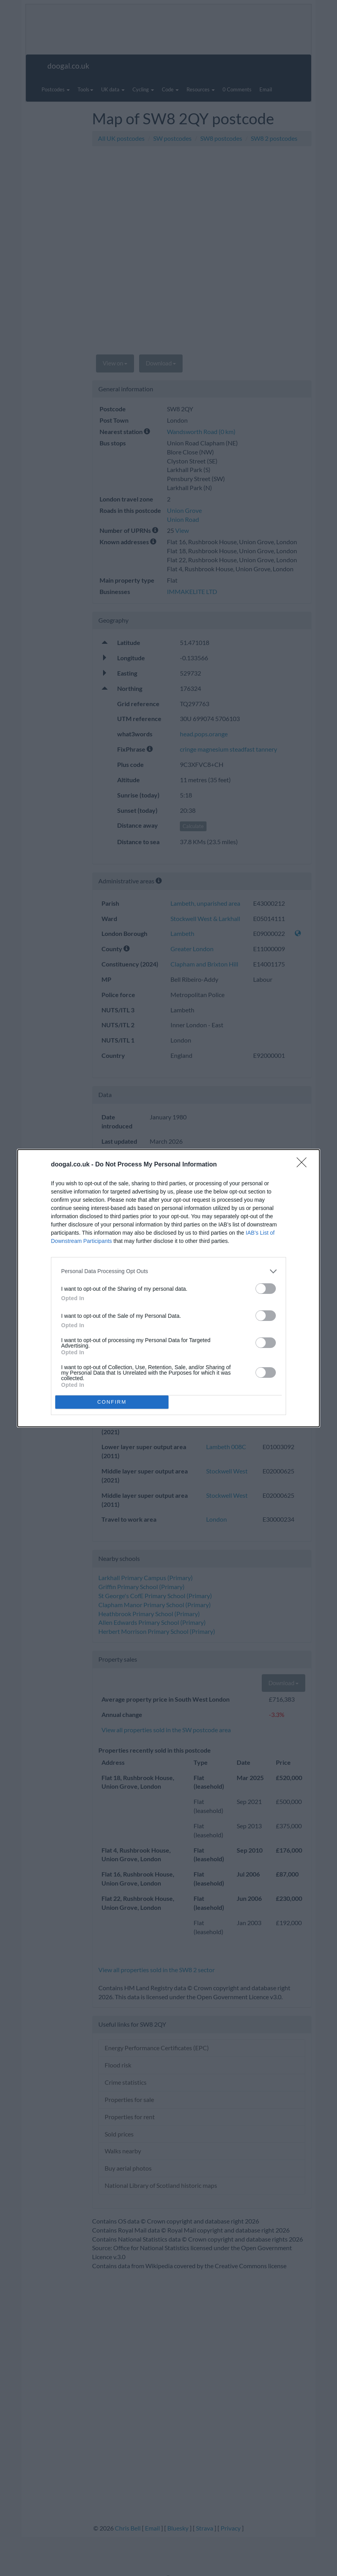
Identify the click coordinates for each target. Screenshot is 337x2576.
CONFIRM (112, 1402)
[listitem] (168, 1271)
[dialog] (168, 1288)
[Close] (304, 1164)
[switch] (265, 1288)
